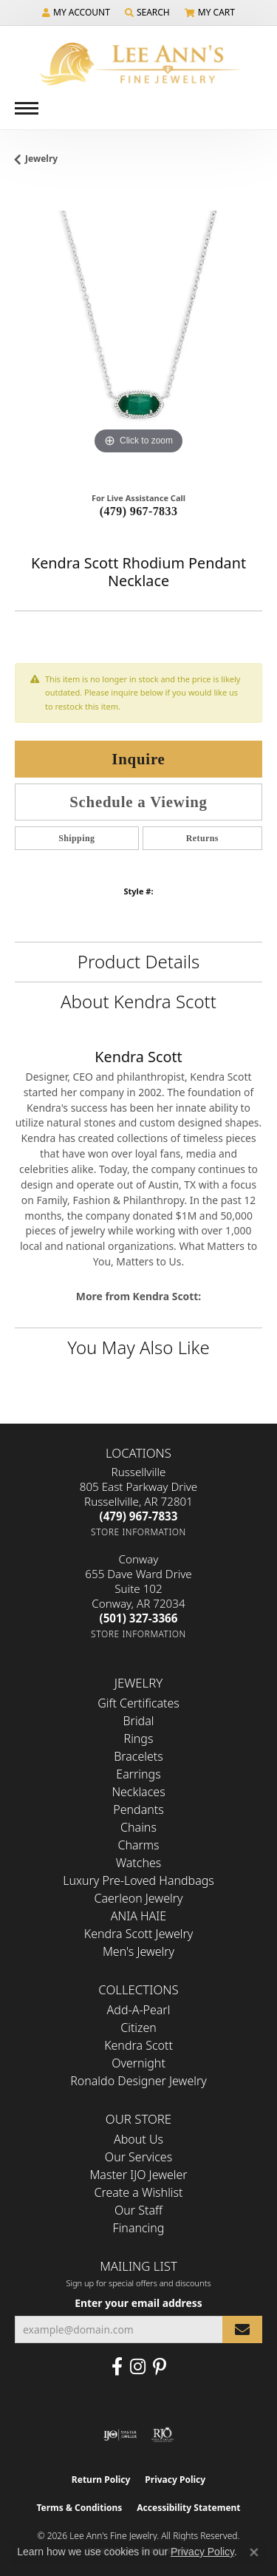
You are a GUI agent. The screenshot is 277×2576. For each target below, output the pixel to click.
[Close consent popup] (254, 2552)
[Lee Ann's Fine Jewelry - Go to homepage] (138, 64)
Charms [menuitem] (138, 1845)
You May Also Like (138, 1347)
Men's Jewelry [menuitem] (138, 1951)
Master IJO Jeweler (138, 2175)
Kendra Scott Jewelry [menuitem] (139, 1934)
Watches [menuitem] (139, 1863)
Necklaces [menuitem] (138, 1792)
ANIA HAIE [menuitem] (138, 1916)
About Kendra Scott (138, 1001)
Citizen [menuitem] (138, 2027)
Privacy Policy (175, 2479)
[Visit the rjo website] (162, 2435)
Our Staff (138, 2210)
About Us (138, 2139)
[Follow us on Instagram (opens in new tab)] (138, 2367)
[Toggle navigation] (26, 108)
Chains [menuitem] (138, 1827)
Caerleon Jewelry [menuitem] (138, 1898)
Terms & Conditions (79, 2507)
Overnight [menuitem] (138, 2063)
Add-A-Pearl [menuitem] (139, 2010)
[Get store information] (138, 1532)
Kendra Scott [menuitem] (138, 2045)
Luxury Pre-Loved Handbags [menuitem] (138, 1880)
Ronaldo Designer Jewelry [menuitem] (138, 2081)
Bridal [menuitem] (138, 1721)
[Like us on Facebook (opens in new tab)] (117, 2367)
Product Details (138, 961)
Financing (139, 2228)
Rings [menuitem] (139, 1738)
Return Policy (101, 2479)
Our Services (138, 2157)
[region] (138, 334)
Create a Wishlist (139, 2192)
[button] (76, 12)
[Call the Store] (139, 1516)
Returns (202, 838)
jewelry (41, 158)
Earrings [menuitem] (138, 1774)
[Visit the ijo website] (120, 2435)
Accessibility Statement (188, 2507)
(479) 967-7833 (139, 511)
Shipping (76, 838)
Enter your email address (138, 2303)
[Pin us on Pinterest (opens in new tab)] (159, 2367)
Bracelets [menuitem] (138, 1756)
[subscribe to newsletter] (242, 2329)
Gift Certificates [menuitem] (138, 1703)
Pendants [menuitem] (138, 1809)
